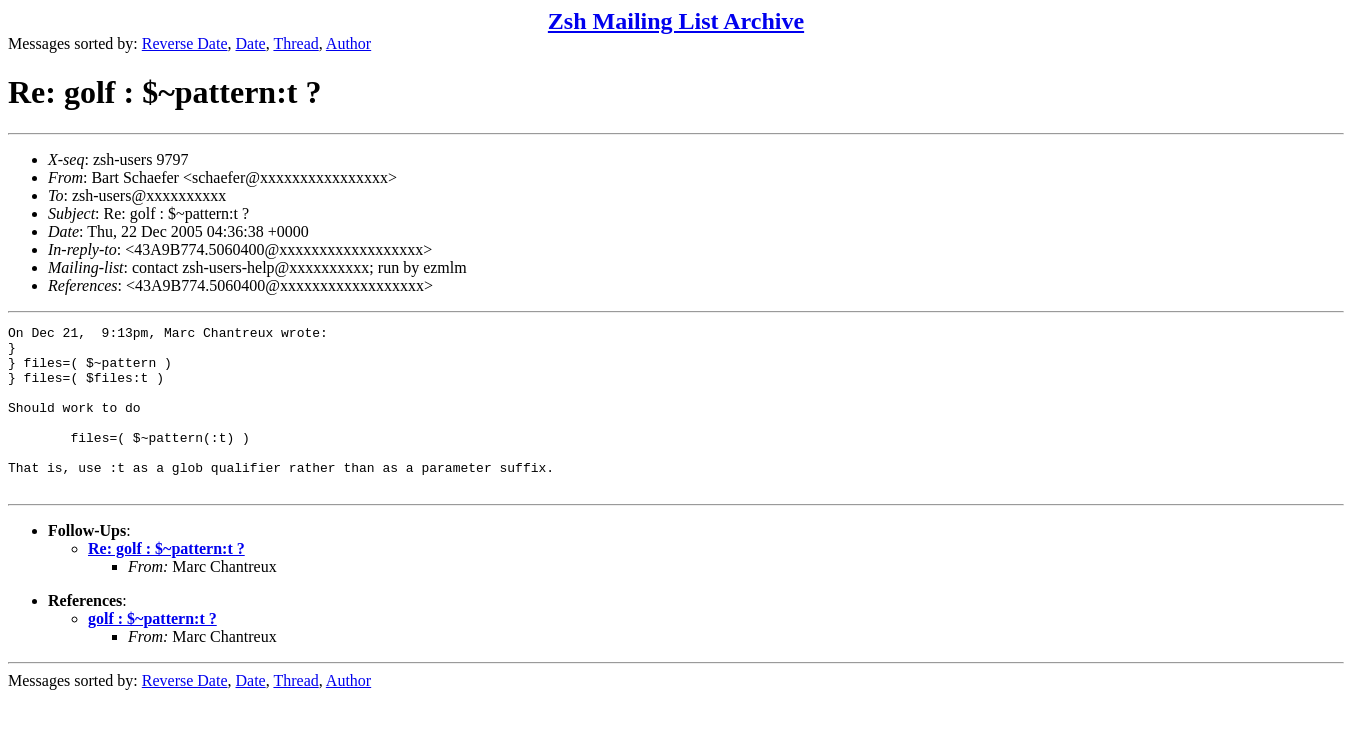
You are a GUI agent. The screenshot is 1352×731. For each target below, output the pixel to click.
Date (251, 43)
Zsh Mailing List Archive (676, 21)
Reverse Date (185, 43)
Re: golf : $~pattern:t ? (166, 581)
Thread (295, 43)
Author (348, 43)
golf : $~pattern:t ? (152, 651)
